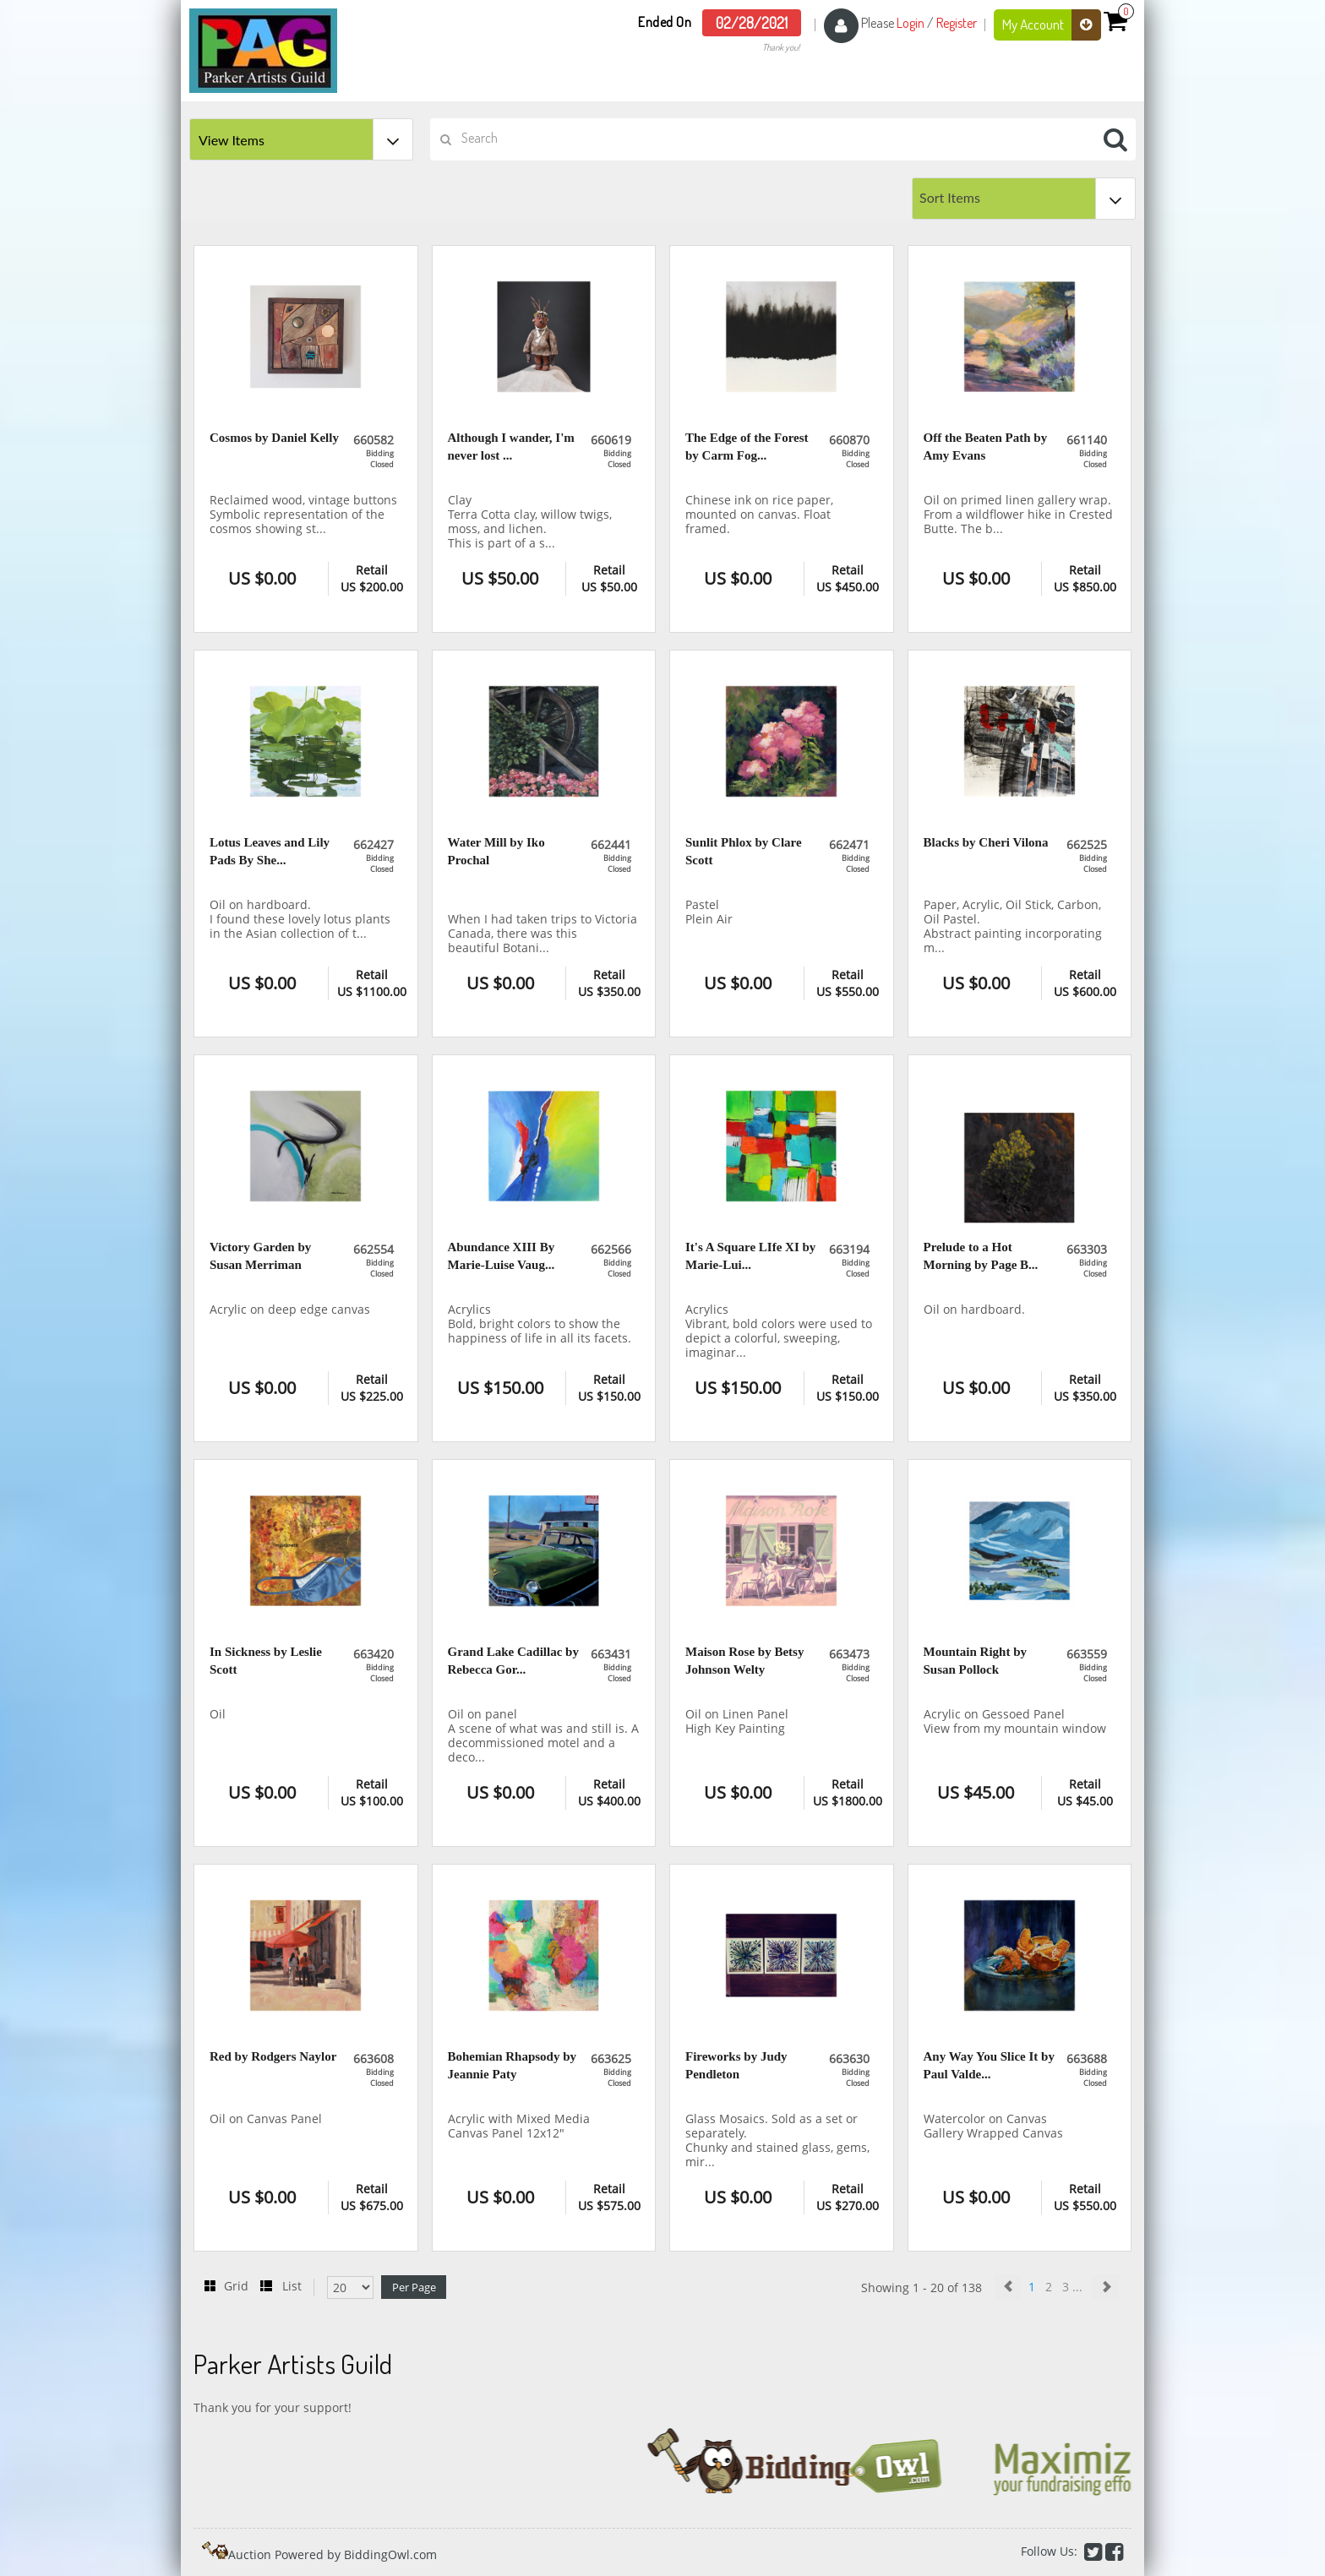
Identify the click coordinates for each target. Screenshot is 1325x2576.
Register (956, 22)
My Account (1051, 25)
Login (910, 22)
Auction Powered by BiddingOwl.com (332, 2554)
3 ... (1074, 2287)
